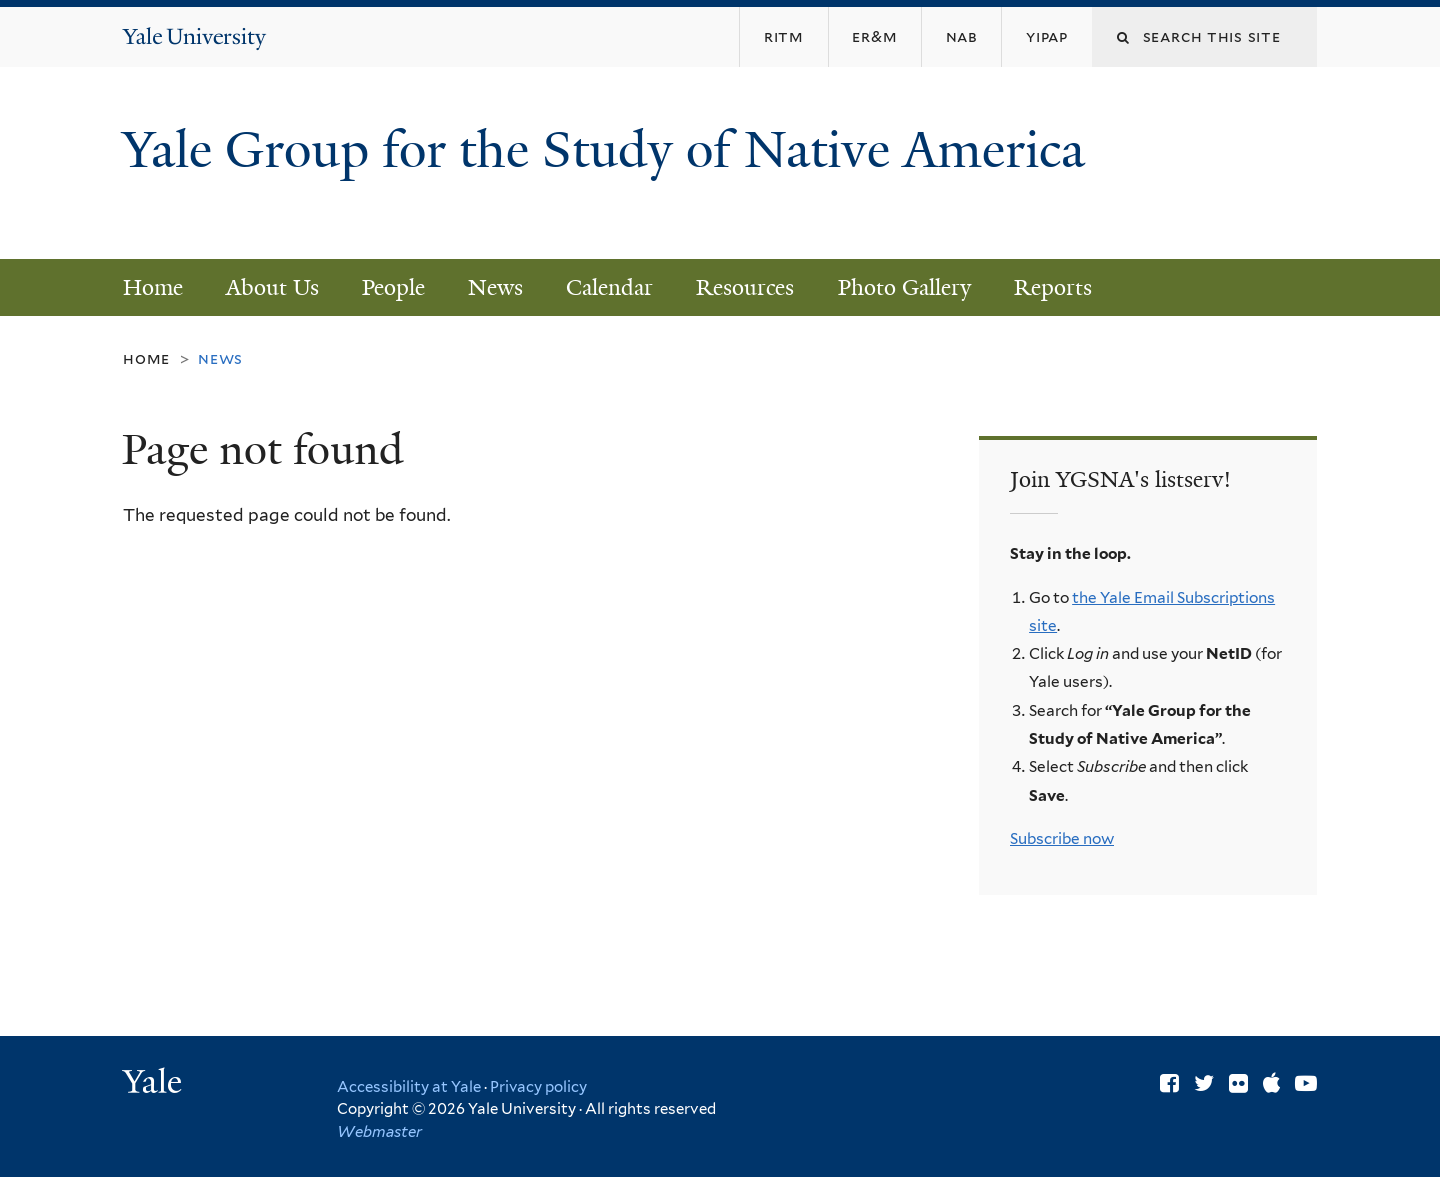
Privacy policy (538, 1087)
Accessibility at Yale (409, 1087)
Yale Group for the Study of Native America (603, 180)
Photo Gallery (904, 287)
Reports (1053, 287)
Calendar (609, 287)
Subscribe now (1062, 838)
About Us (272, 287)
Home (153, 287)
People (393, 287)
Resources (745, 287)
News (495, 287)
